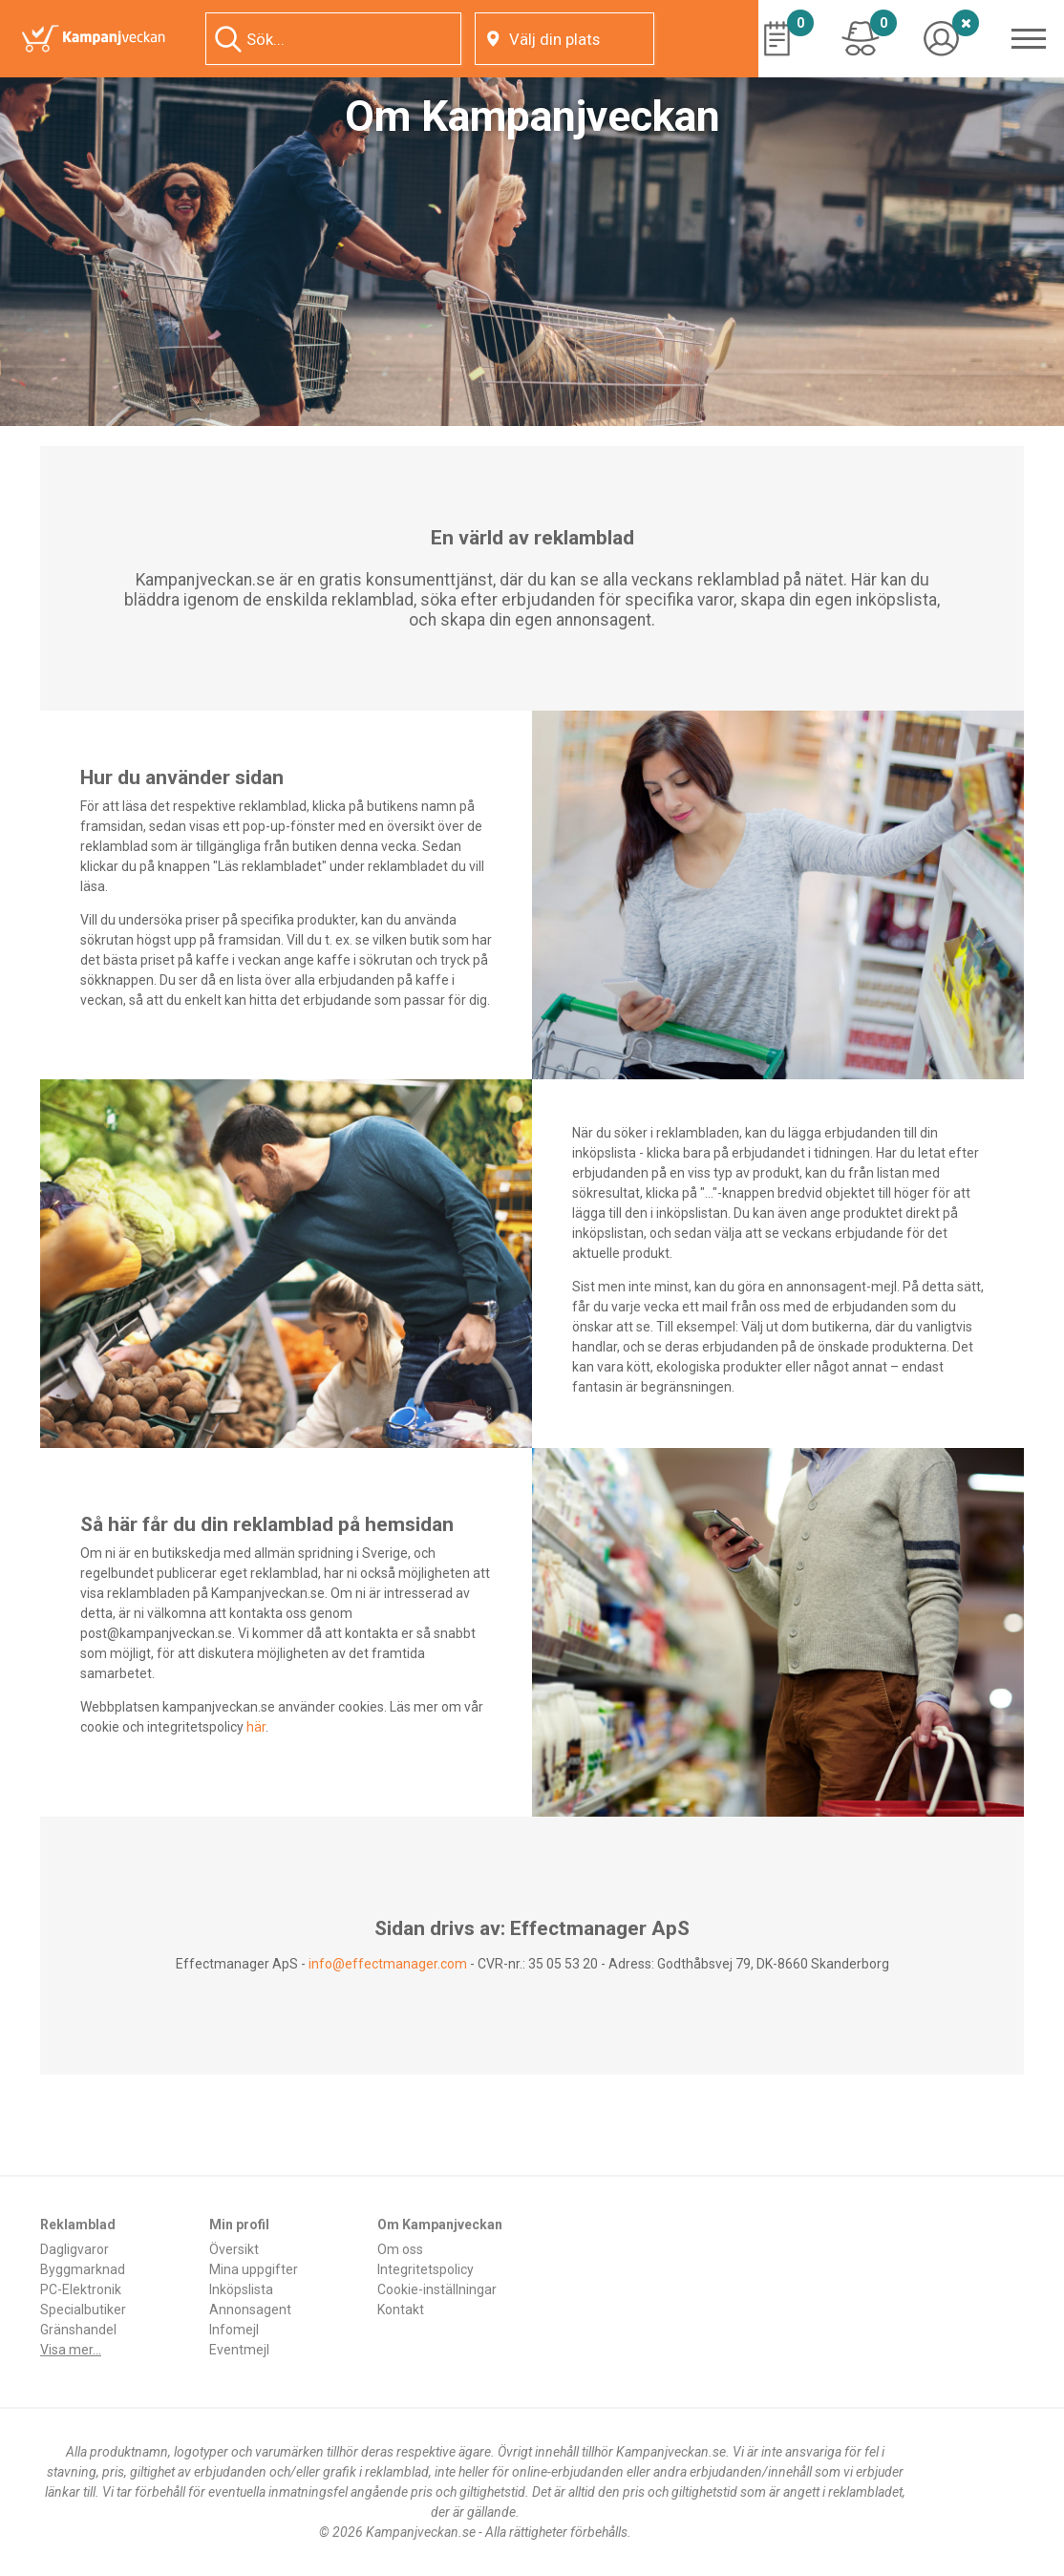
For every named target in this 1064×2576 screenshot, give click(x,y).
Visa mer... (70, 2349)
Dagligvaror (74, 2249)
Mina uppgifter (253, 2269)
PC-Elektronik (80, 2289)
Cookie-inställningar (437, 2289)
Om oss (400, 2249)
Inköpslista (241, 2289)
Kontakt (400, 2309)
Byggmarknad (82, 2269)
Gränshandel (78, 2329)
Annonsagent (250, 2309)
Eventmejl (239, 2349)
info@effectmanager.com (388, 1963)
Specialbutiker (83, 2309)
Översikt (234, 2249)
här (256, 1727)
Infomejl (234, 2329)
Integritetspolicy (425, 2269)
